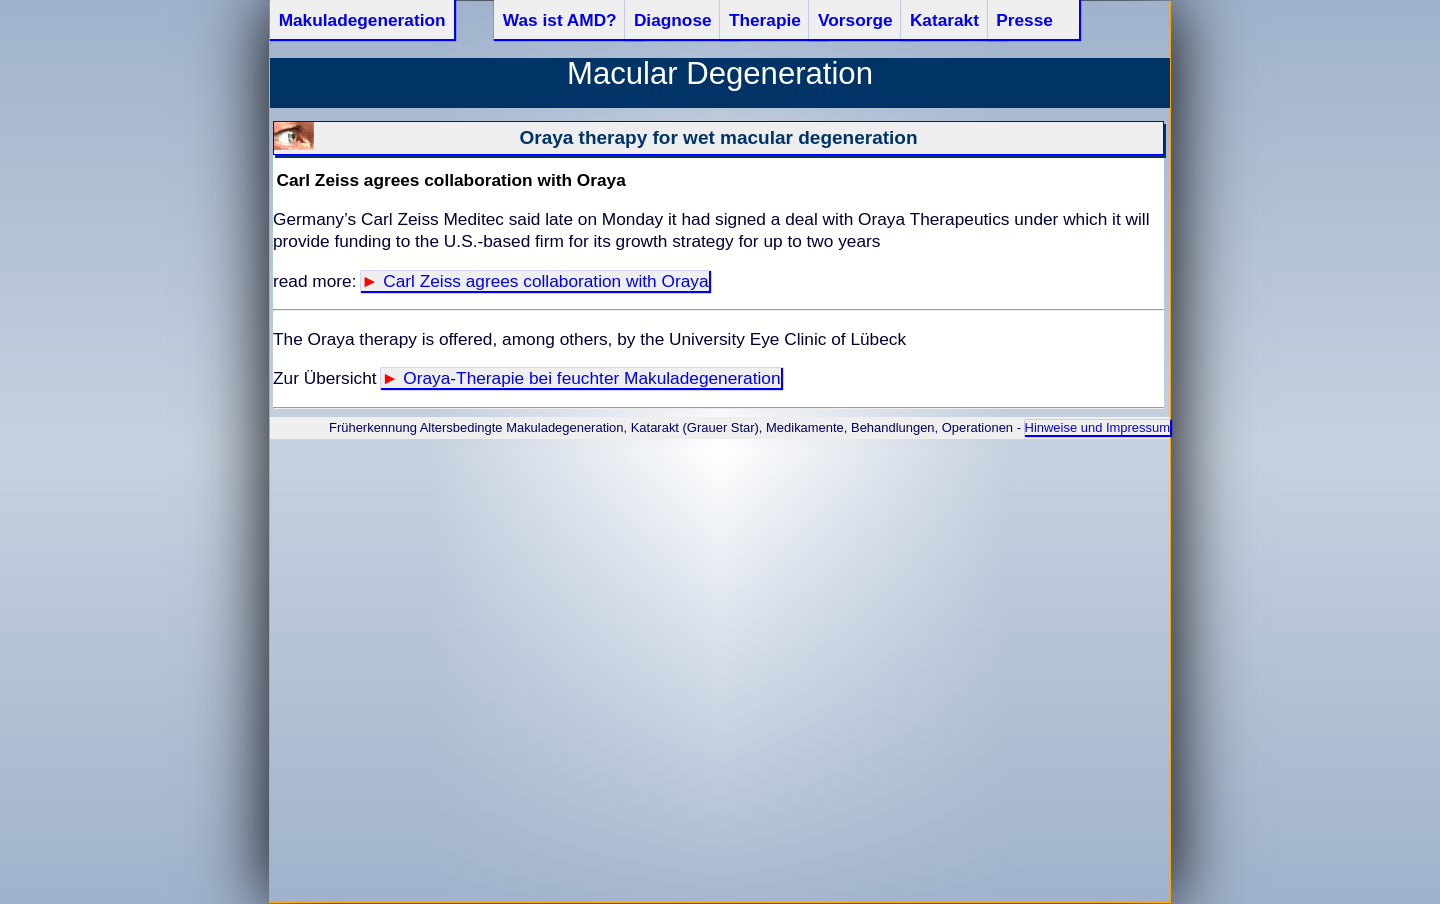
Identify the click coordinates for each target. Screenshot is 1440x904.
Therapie (765, 20)
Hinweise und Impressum (1097, 427)
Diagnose (673, 20)
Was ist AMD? (560, 20)
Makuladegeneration (362, 20)
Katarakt (944, 20)
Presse (1024, 20)
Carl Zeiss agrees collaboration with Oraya (545, 281)
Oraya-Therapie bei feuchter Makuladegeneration (591, 378)
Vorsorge (855, 20)
